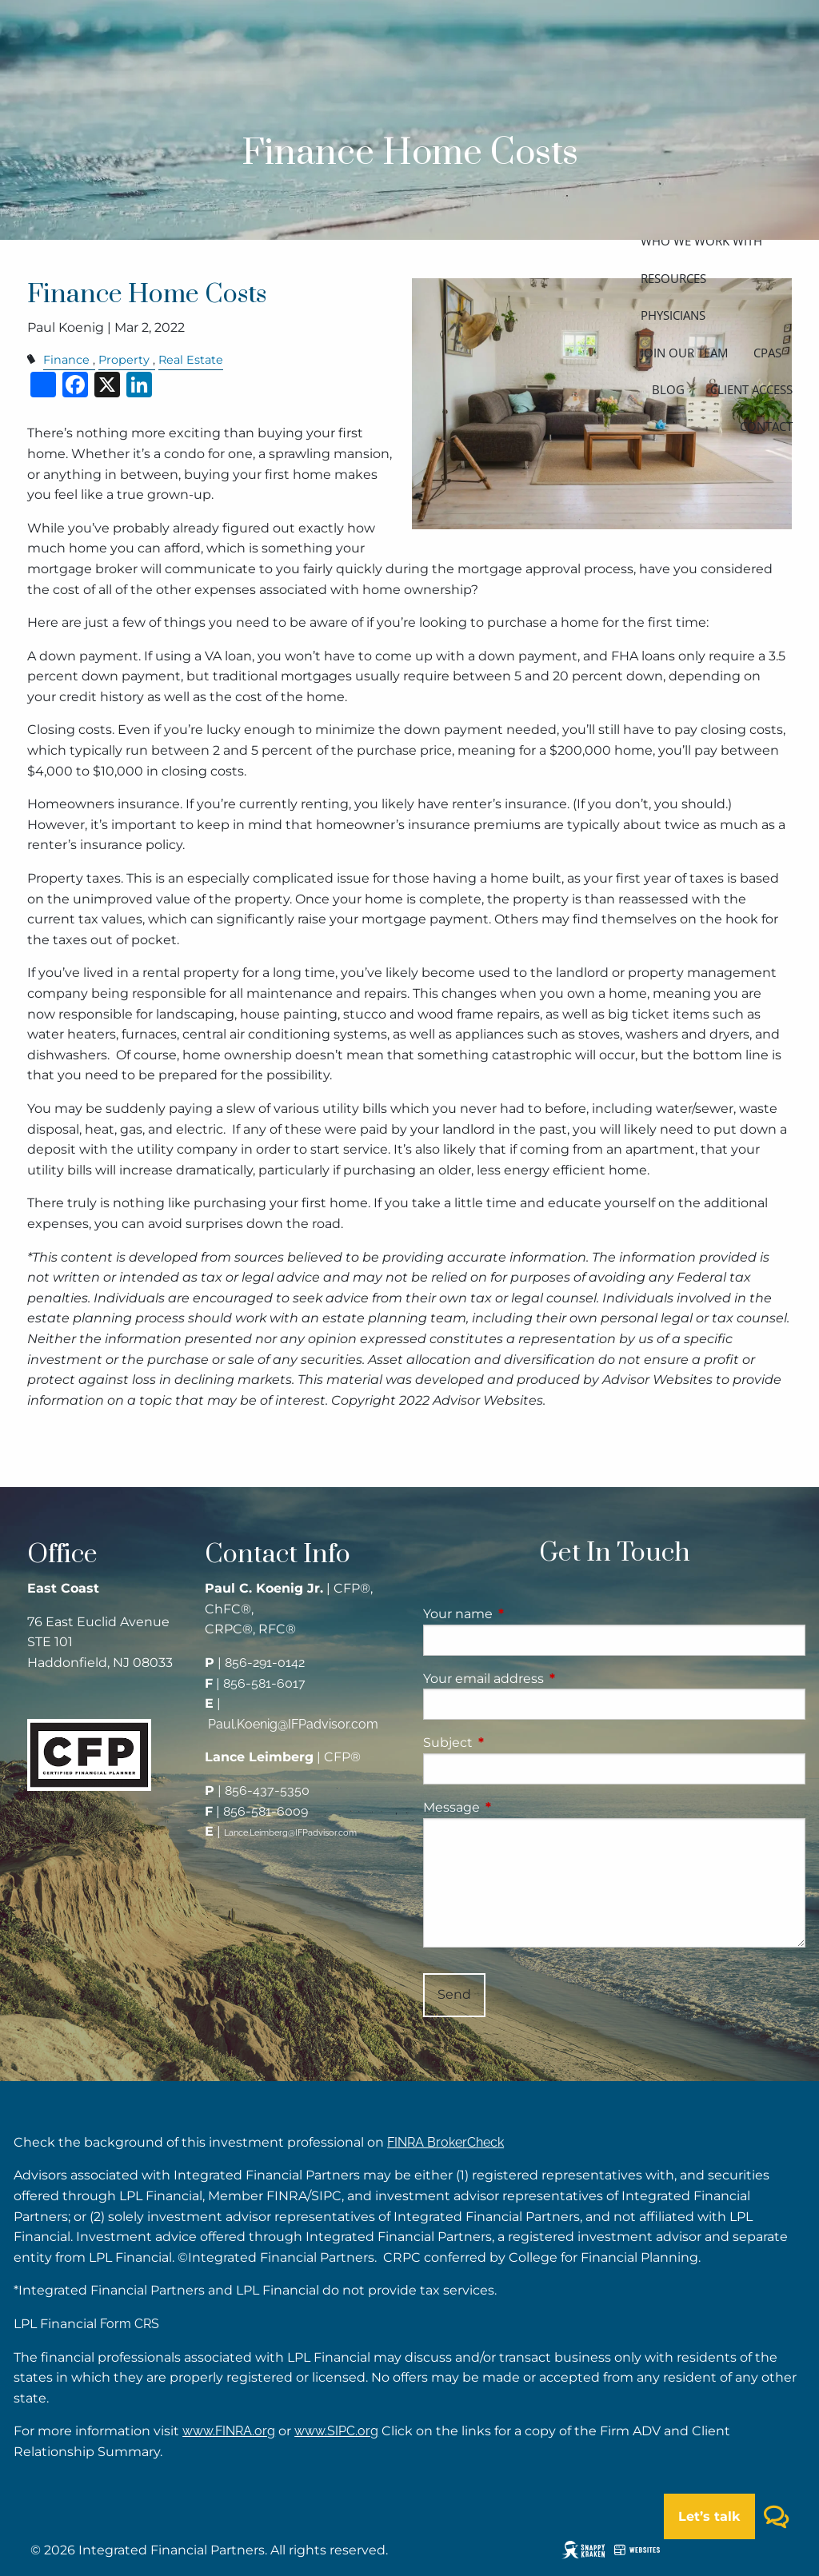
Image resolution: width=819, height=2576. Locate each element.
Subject (514, 1742)
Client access (751, 389)
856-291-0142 (265, 1662)
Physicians (673, 315)
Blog (668, 389)
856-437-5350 (267, 1790)
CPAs (767, 353)
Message (518, 1807)
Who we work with (701, 241)
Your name (524, 1613)
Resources (673, 278)
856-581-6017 (264, 1683)
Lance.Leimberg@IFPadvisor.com (290, 1833)
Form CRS (129, 2323)
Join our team (684, 353)
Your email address (550, 1678)
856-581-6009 (265, 1811)
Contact (766, 426)
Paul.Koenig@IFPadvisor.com (293, 1724)
